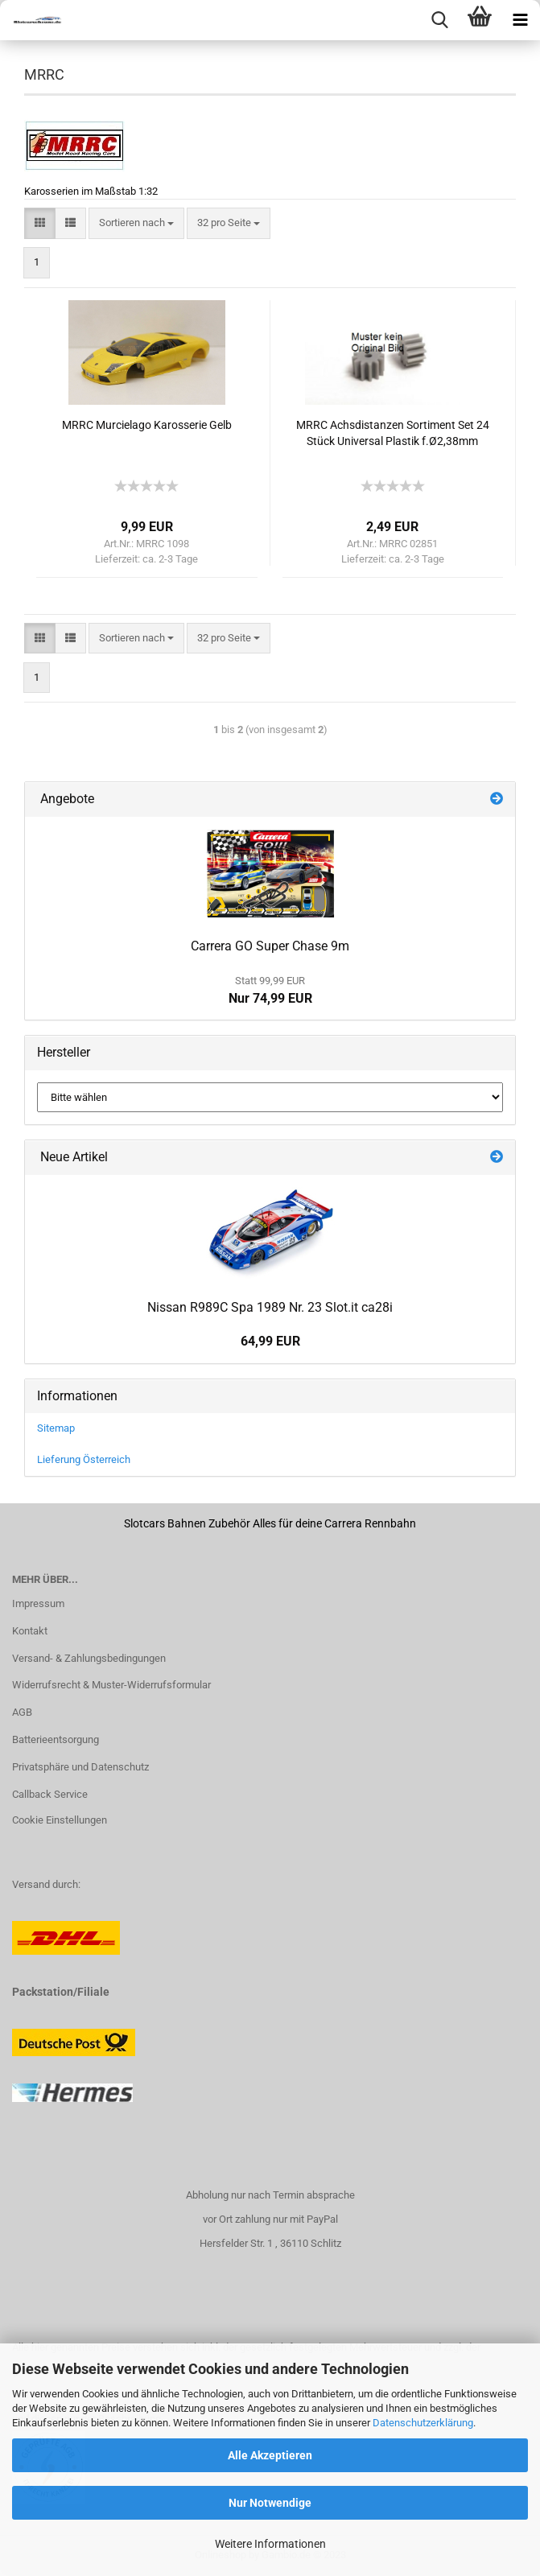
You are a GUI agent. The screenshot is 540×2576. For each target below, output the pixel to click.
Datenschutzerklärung (423, 2423)
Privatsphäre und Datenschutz (80, 1767)
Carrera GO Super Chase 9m (270, 946)
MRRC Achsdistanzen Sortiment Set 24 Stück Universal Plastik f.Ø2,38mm (392, 432)
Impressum (38, 1603)
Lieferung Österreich (83, 1459)
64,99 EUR (270, 1341)
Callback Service (50, 1794)
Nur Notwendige (270, 2502)
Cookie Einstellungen (59, 1820)
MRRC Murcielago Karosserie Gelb (147, 424)
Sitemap (56, 1428)
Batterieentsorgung (55, 1739)
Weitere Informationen (270, 2543)
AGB (22, 1712)
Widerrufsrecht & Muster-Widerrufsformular (111, 1685)
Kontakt (29, 1631)
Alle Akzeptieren (270, 2455)
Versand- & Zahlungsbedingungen (89, 1658)
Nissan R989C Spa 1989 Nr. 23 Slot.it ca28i (270, 1307)
